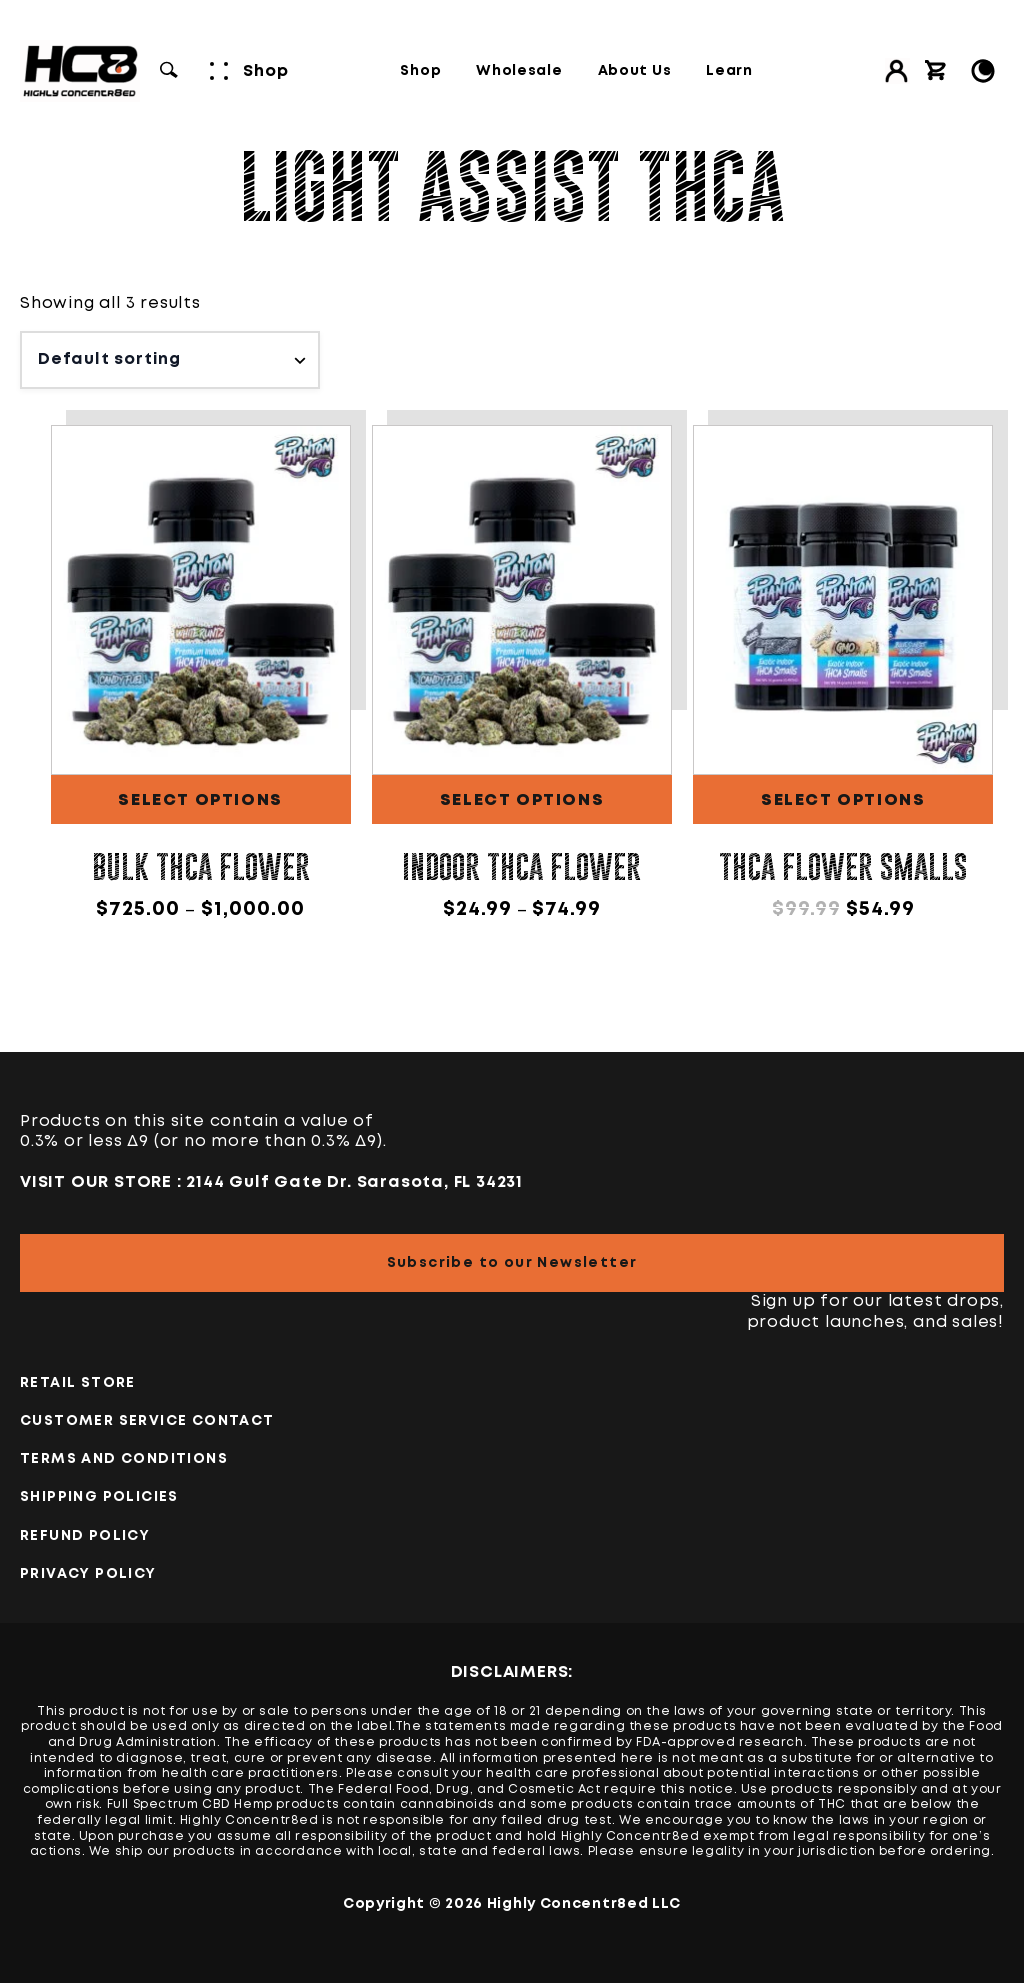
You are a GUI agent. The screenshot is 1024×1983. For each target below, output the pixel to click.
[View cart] (936, 71)
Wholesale (519, 71)
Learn (729, 71)
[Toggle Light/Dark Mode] (983, 71)
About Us (635, 71)
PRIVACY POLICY (88, 1574)
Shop (420, 71)
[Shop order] (170, 360)
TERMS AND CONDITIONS (124, 1459)
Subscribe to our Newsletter (512, 1263)
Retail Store (78, 1383)
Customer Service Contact (147, 1421)
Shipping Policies (99, 1497)
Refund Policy (85, 1536)
